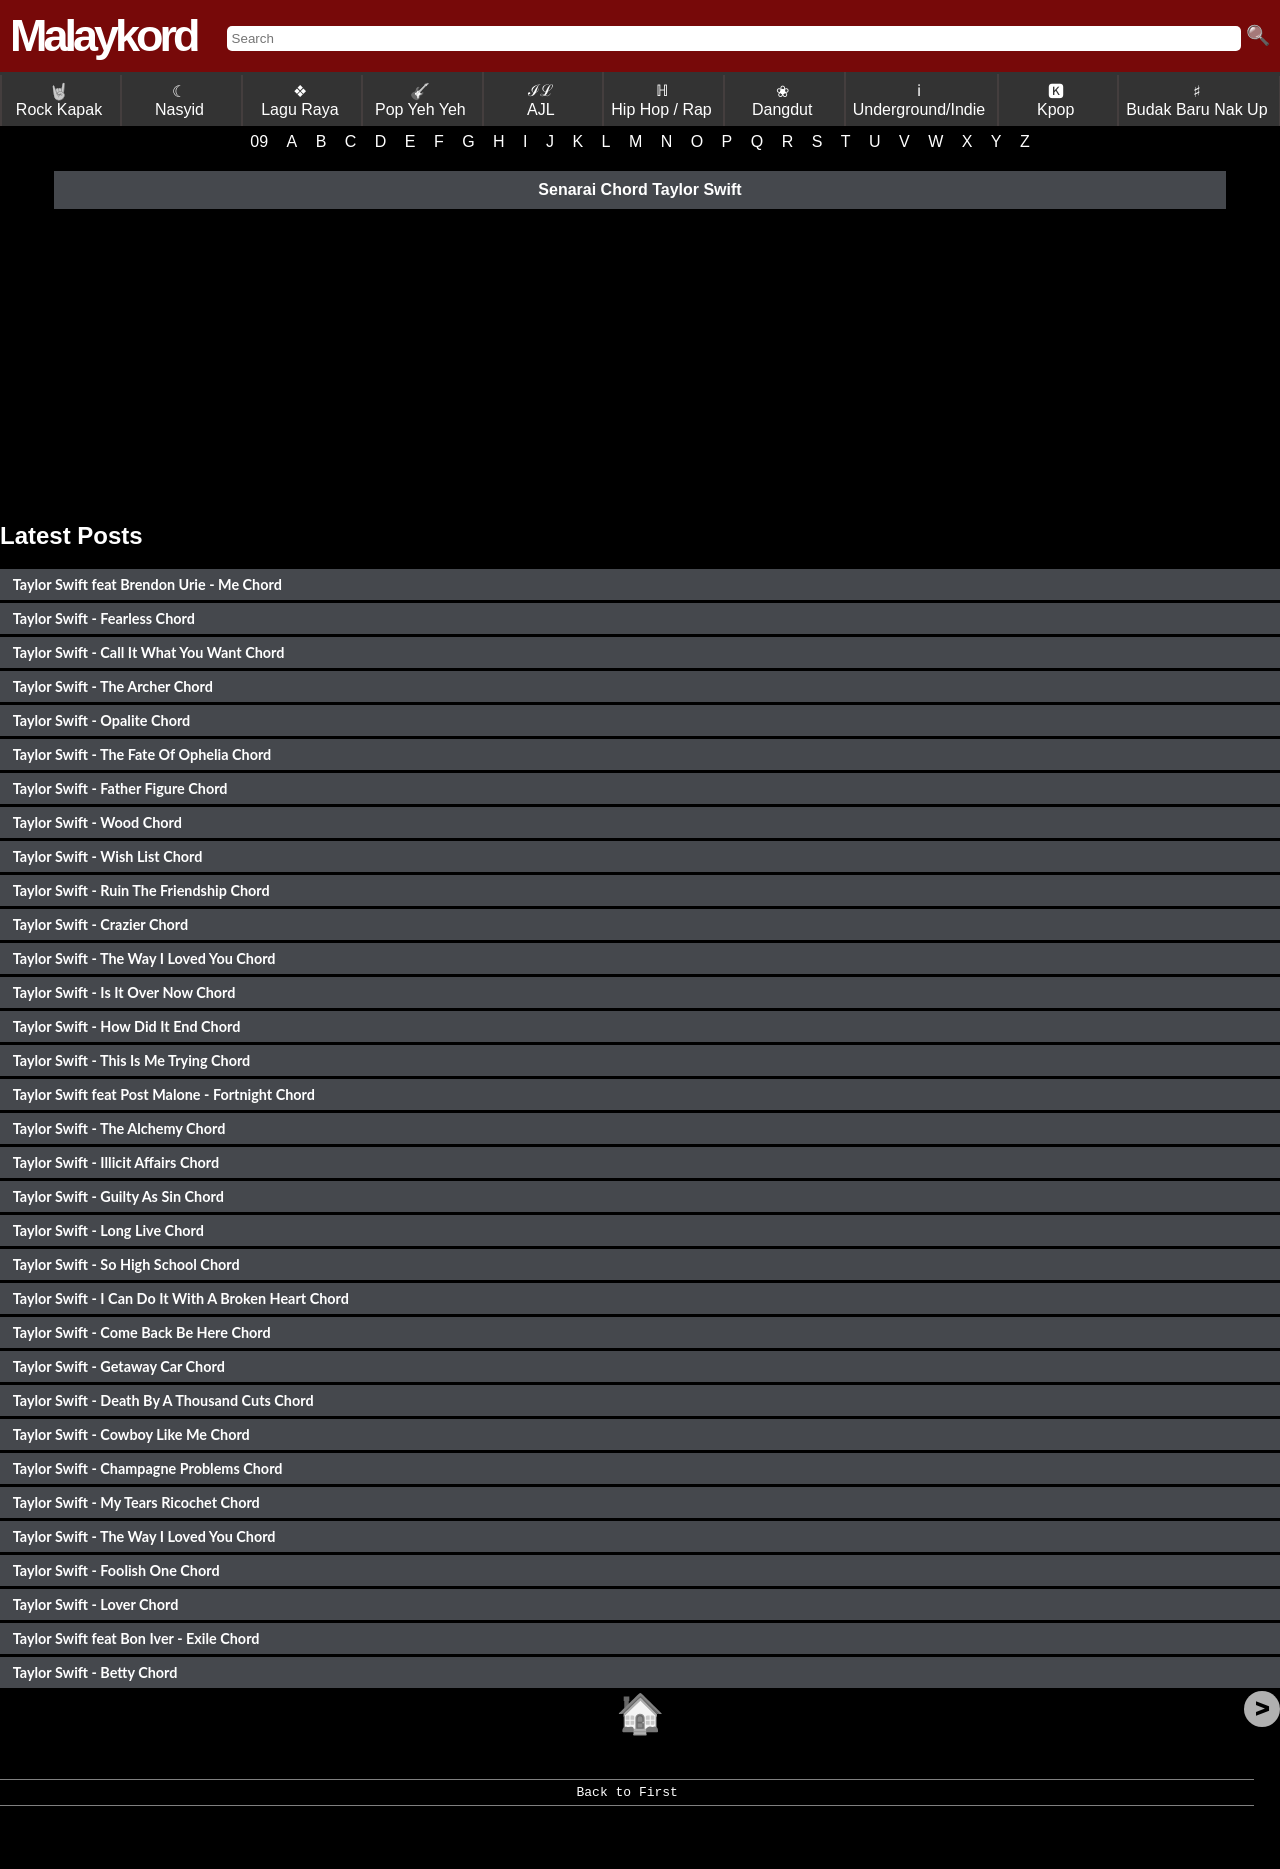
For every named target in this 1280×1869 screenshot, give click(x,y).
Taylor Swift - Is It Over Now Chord (124, 992)
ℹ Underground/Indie (919, 100)
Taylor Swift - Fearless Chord (104, 618)
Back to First (626, 1799)
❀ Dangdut (782, 100)
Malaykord (103, 35)
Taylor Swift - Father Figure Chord (120, 788)
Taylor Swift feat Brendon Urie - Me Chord (147, 584)
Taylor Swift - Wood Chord (97, 822)
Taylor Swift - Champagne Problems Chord (148, 1468)
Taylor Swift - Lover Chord (96, 1604)
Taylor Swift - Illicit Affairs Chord (116, 1162)
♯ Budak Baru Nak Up (1196, 100)
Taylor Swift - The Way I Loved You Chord (144, 958)
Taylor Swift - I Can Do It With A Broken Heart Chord (181, 1298)
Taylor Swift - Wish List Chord (108, 856)
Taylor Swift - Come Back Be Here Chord (142, 1332)
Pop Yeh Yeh (420, 100)
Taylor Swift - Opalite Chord (101, 720)
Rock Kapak (59, 100)
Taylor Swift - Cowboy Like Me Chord (131, 1434)
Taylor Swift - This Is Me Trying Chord (131, 1060)
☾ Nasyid (179, 100)
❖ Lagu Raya (299, 100)
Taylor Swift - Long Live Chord (108, 1230)
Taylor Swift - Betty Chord (95, 1672)
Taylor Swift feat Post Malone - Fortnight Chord (164, 1094)
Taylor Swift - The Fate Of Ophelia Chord (142, 754)
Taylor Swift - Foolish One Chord (116, 1570)
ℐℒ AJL (541, 100)
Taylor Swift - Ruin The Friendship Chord (141, 890)
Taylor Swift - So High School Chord (126, 1264)
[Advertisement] (640, 362)
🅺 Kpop (1055, 100)
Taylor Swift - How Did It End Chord (127, 1026)
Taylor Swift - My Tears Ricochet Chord (136, 1502)
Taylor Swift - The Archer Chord (113, 686)
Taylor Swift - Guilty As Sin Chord (118, 1196)
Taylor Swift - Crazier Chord (100, 924)
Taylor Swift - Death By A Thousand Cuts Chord (163, 1400)
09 (259, 141)
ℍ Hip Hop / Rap (661, 100)
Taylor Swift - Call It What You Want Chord (149, 652)
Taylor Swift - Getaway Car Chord (119, 1366)
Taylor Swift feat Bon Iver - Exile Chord (136, 1638)
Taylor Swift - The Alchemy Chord (119, 1128)
